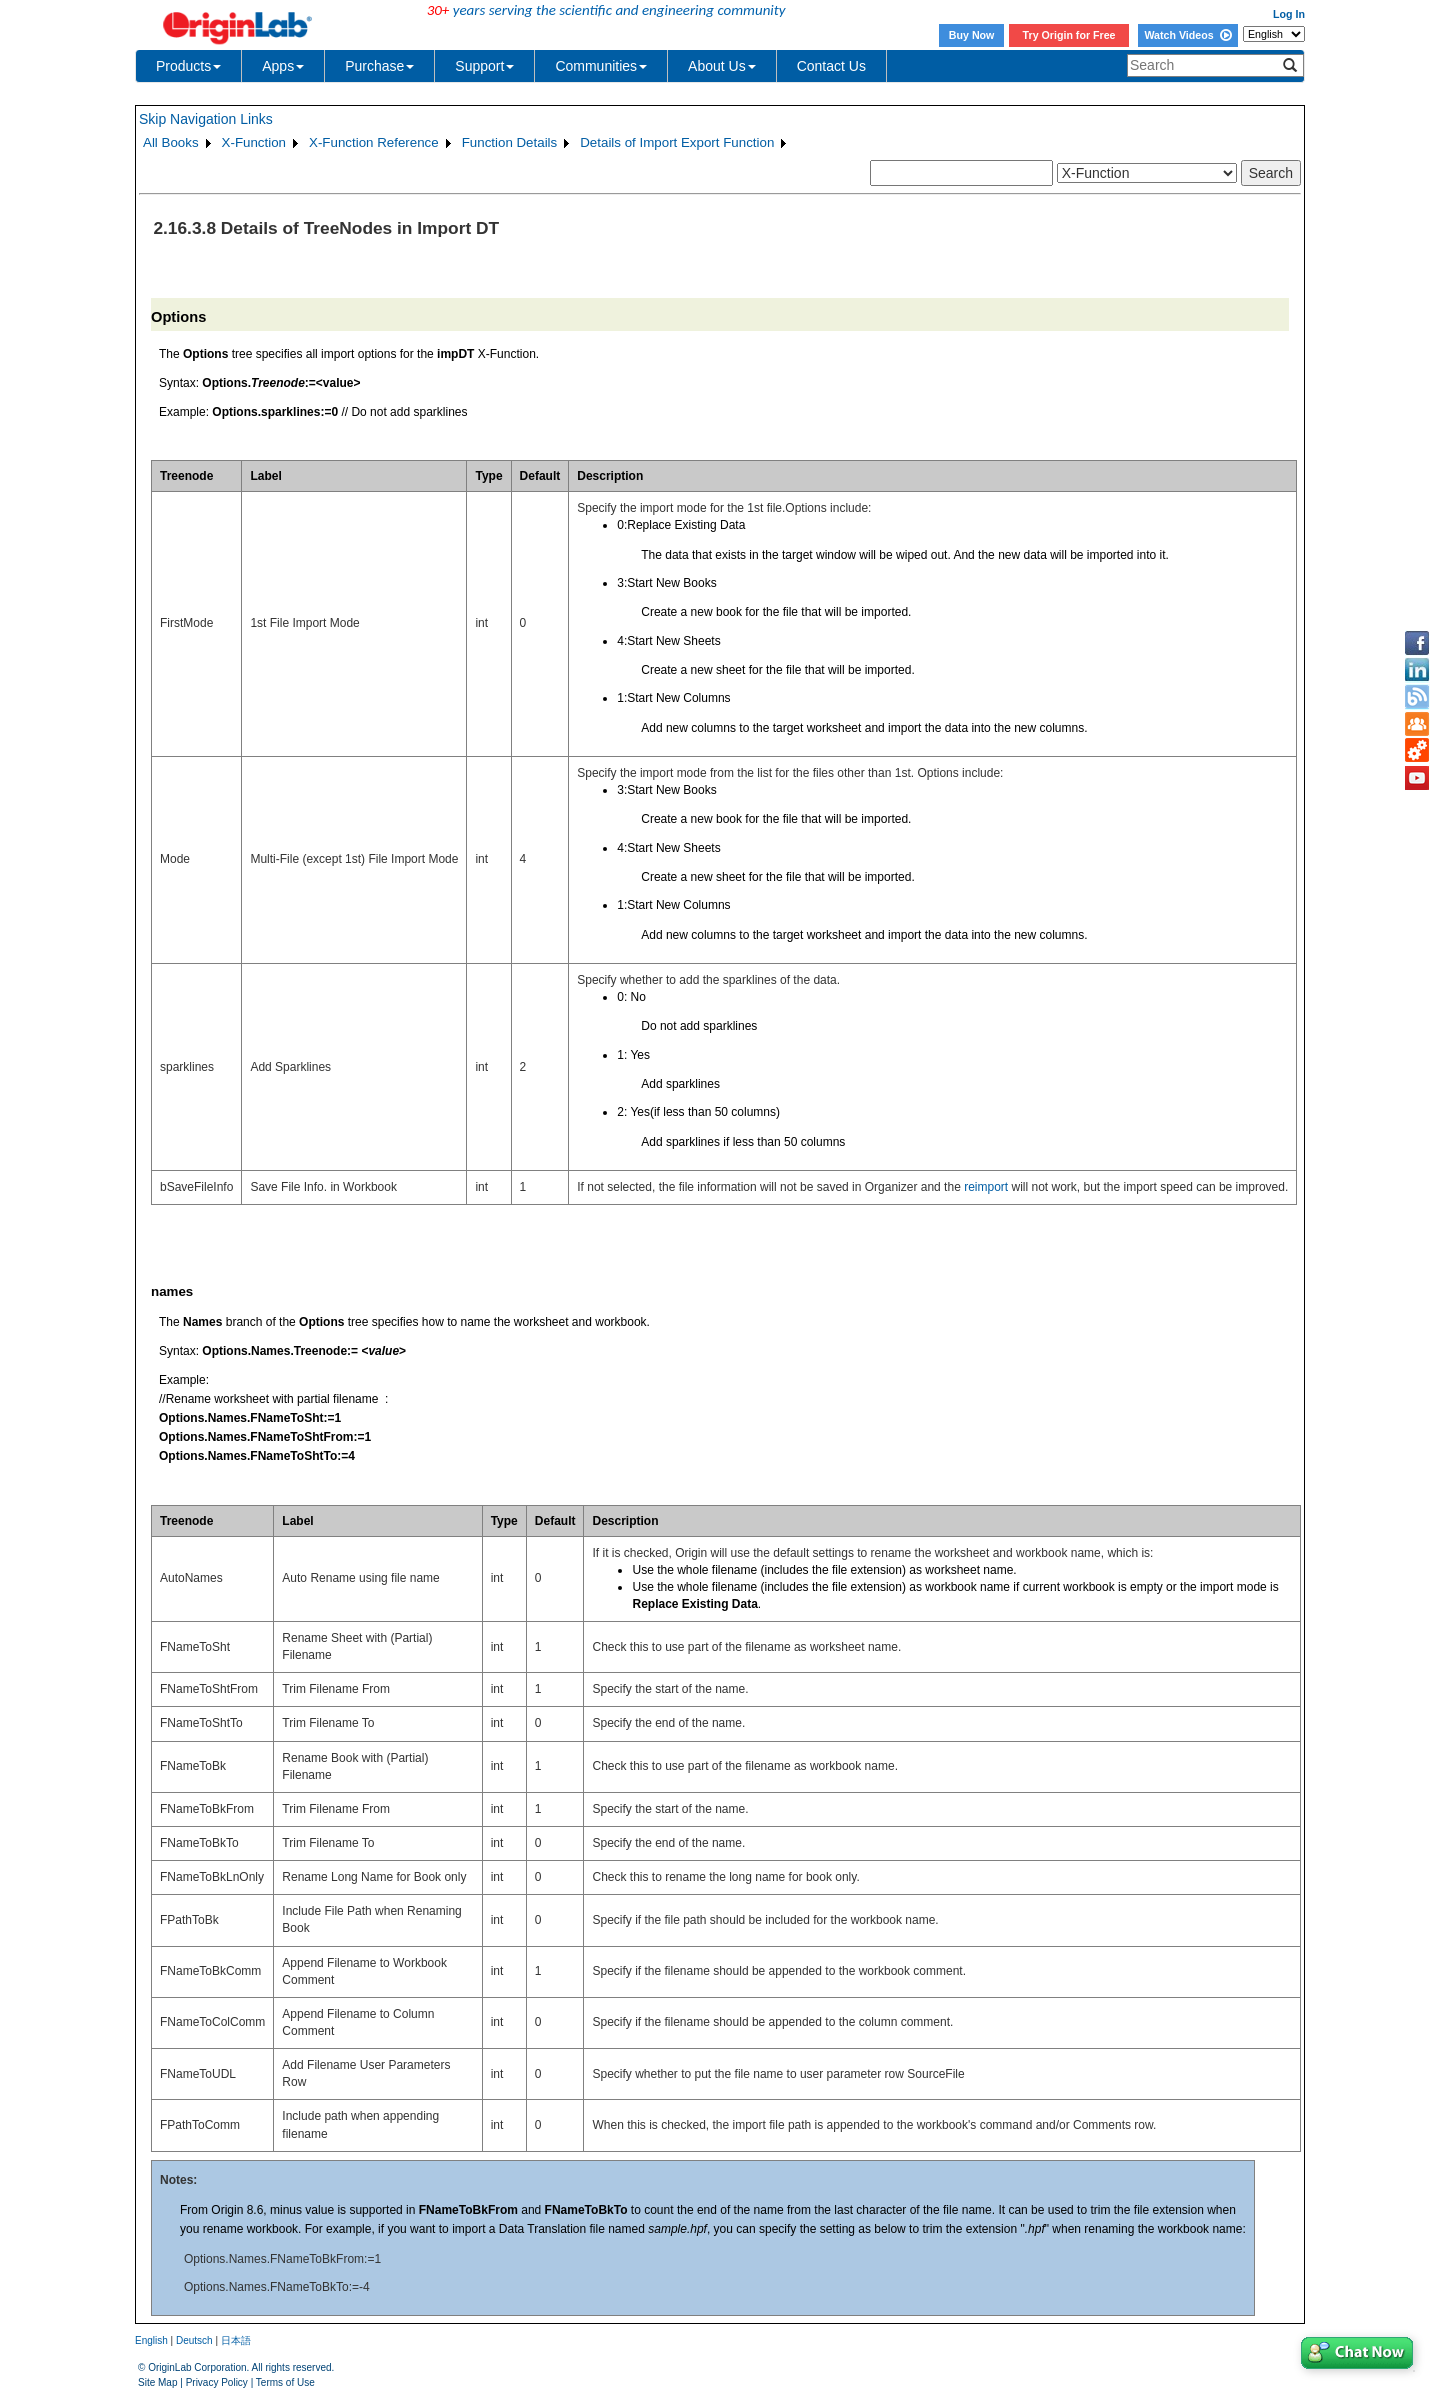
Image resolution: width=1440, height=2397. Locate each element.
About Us (722, 66)
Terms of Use (285, 2382)
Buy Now (972, 35)
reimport (986, 1187)
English (151, 2340)
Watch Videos (1187, 35)
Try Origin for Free (1069, 35)
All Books (171, 142)
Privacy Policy (217, 2382)
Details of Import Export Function (677, 142)
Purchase (379, 66)
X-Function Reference (374, 142)
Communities (601, 66)
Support (484, 66)
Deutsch (194, 2340)
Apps (283, 66)
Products (188, 66)
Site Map (157, 2382)
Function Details (510, 142)
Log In (1289, 14)
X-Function (254, 142)
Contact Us (831, 66)
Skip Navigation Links (206, 119)
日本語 (236, 2340)
